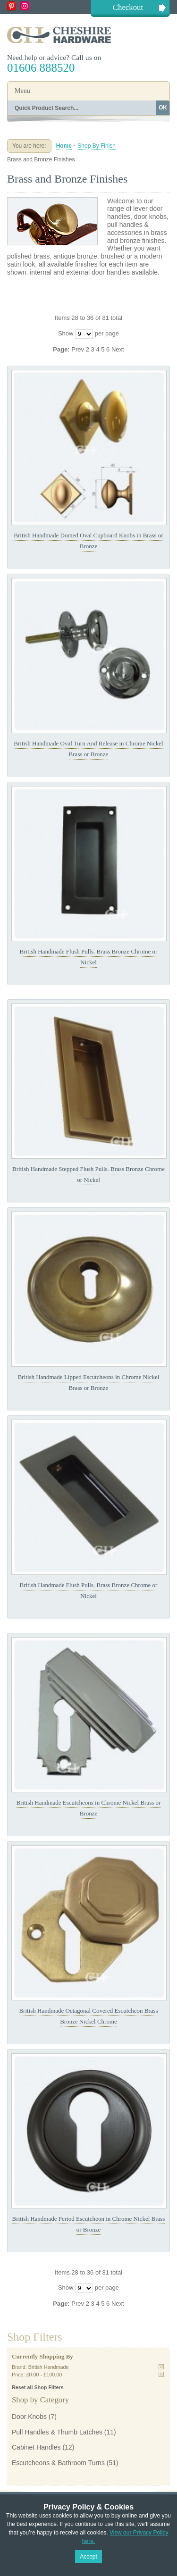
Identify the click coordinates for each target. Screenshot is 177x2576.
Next (117, 349)
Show (66, 333)
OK (163, 107)
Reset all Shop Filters (38, 2387)
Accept (88, 2556)
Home (64, 145)
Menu (22, 90)
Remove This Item (161, 2366)
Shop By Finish (96, 145)
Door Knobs (29, 2416)
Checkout (128, 7)
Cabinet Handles (36, 2447)
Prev (78, 349)
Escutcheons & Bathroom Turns (58, 2463)
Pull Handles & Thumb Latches (57, 2432)
